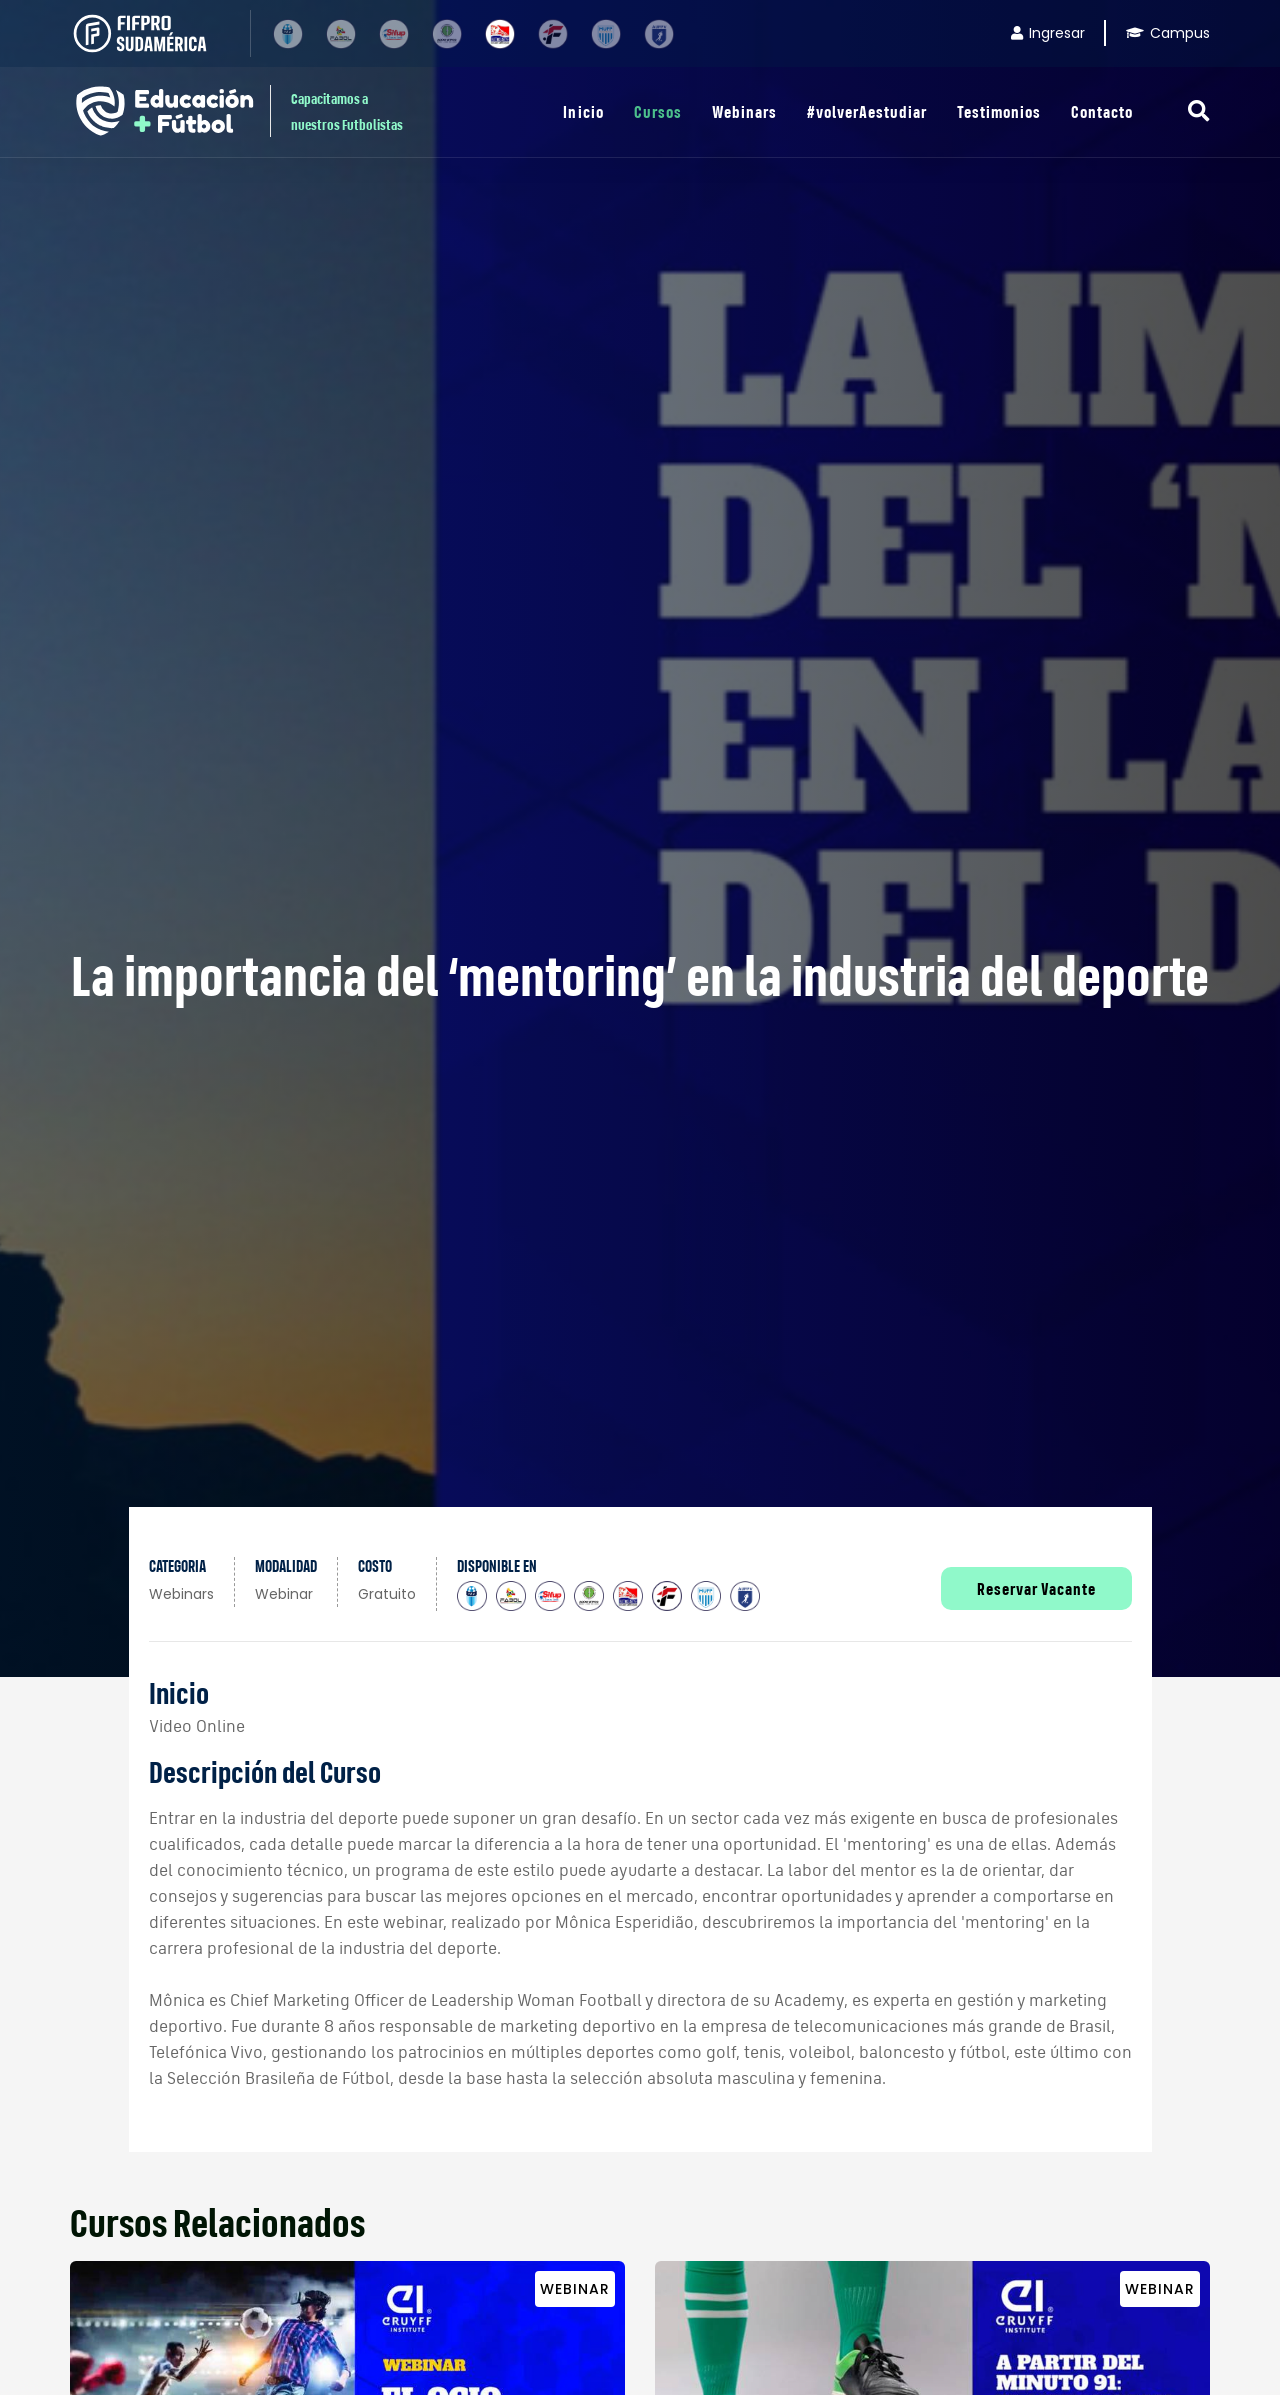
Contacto (1102, 111)
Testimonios (999, 111)
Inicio (583, 111)
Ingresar (1048, 33)
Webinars (744, 111)
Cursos (658, 111)
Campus (1168, 33)
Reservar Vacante (1036, 1588)
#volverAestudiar (867, 111)
